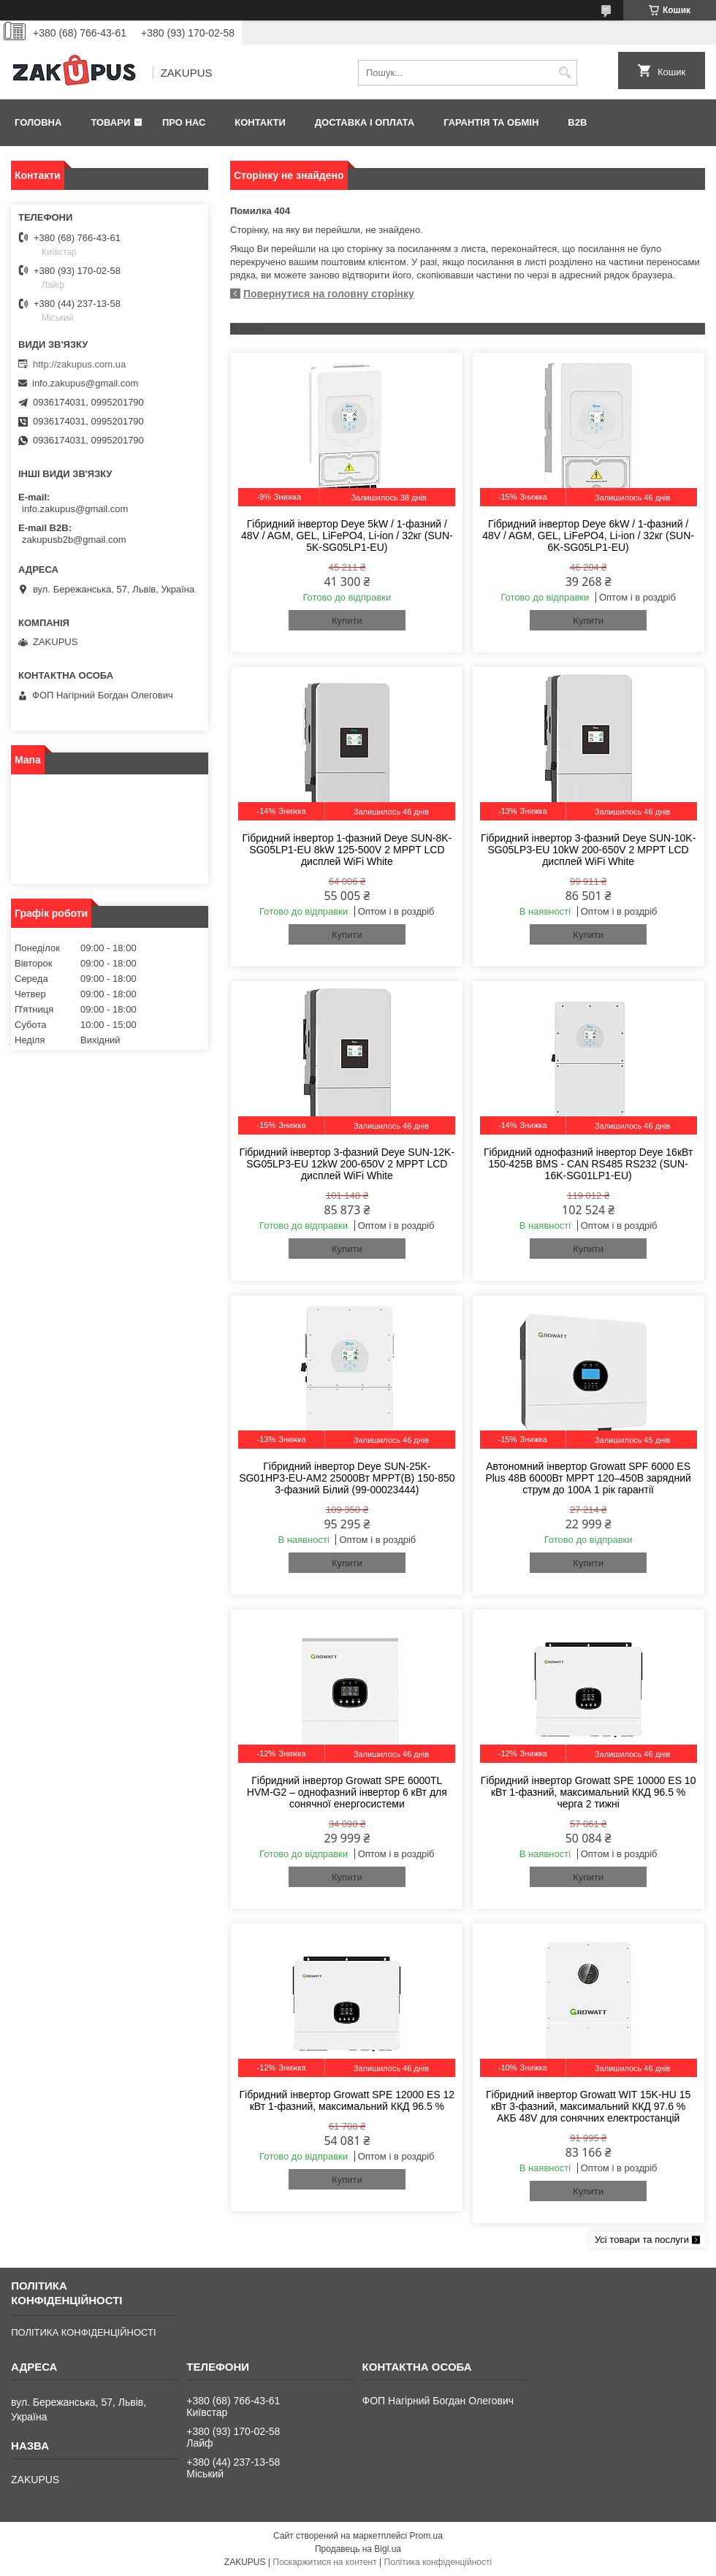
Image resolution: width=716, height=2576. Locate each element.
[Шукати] (564, 72)
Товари (110, 122)
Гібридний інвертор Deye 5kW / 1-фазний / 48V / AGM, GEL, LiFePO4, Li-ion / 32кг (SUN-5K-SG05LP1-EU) (347, 535)
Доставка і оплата (364, 122)
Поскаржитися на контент (324, 2562)
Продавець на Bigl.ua (358, 2549)
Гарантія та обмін (490, 122)
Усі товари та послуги (642, 2239)
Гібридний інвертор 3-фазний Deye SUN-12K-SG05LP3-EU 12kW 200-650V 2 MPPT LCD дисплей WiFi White (347, 1163)
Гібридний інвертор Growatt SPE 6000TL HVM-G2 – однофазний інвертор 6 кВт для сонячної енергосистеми (347, 1792)
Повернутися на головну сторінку (328, 294)
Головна (38, 122)
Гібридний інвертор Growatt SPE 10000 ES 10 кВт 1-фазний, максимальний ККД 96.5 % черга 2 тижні (588, 1792)
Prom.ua (426, 2536)
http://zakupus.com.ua (79, 364)
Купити (347, 620)
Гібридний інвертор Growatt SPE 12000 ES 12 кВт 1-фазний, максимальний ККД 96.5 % (347, 2100)
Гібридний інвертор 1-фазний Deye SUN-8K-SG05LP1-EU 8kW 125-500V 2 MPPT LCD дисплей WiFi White (347, 849)
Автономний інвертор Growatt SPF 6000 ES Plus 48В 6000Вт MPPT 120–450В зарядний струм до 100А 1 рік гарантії (587, 1477)
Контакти (260, 122)
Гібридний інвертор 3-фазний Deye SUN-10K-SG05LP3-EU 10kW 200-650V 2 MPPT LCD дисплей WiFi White (588, 849)
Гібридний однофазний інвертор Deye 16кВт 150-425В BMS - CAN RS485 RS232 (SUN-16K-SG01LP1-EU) (588, 1163)
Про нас (183, 122)
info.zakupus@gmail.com (85, 383)
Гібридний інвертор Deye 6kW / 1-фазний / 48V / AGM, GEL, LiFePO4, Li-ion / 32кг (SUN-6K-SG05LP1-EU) (588, 535)
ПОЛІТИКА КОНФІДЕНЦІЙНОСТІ (83, 2332)
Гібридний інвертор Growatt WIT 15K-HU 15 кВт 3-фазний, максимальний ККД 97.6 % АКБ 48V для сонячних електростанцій (588, 2106)
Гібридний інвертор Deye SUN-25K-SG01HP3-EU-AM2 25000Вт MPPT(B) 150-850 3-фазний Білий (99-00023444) (346, 1477)
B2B (577, 122)
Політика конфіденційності (438, 2562)
